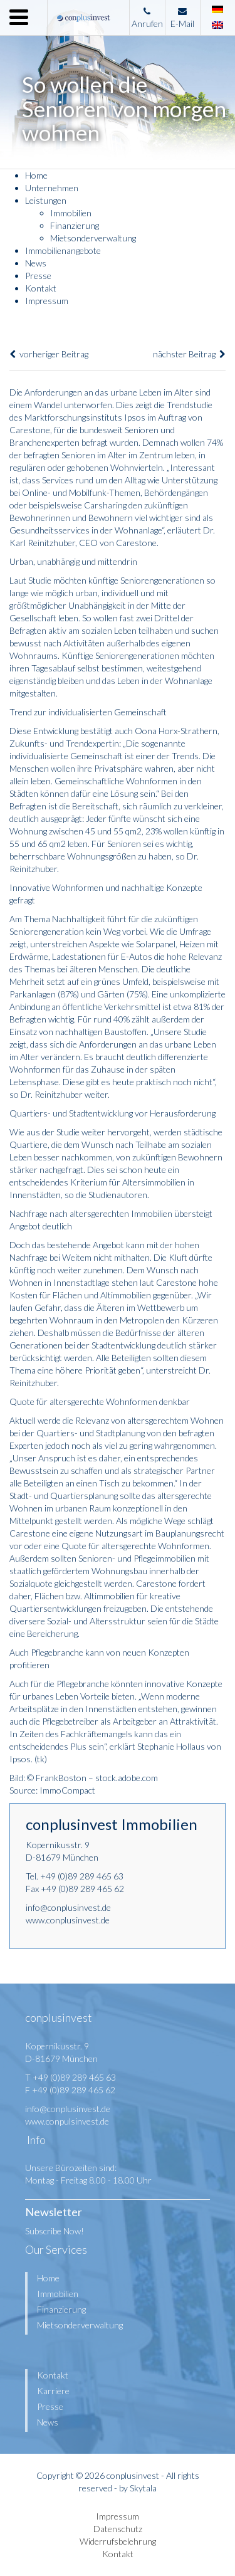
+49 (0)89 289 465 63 (81, 1876)
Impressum (46, 300)
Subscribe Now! (54, 2231)
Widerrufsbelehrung (118, 2541)
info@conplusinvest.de (68, 1907)
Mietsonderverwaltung (93, 238)
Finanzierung (74, 225)
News (35, 263)
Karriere (53, 2390)
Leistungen (45, 200)
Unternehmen (51, 187)
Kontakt (40, 288)
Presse (38, 275)
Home (36, 175)
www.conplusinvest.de (68, 1920)
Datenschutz (117, 2528)
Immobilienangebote (63, 250)
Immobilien (70, 213)
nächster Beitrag (189, 354)
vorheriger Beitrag (48, 354)
